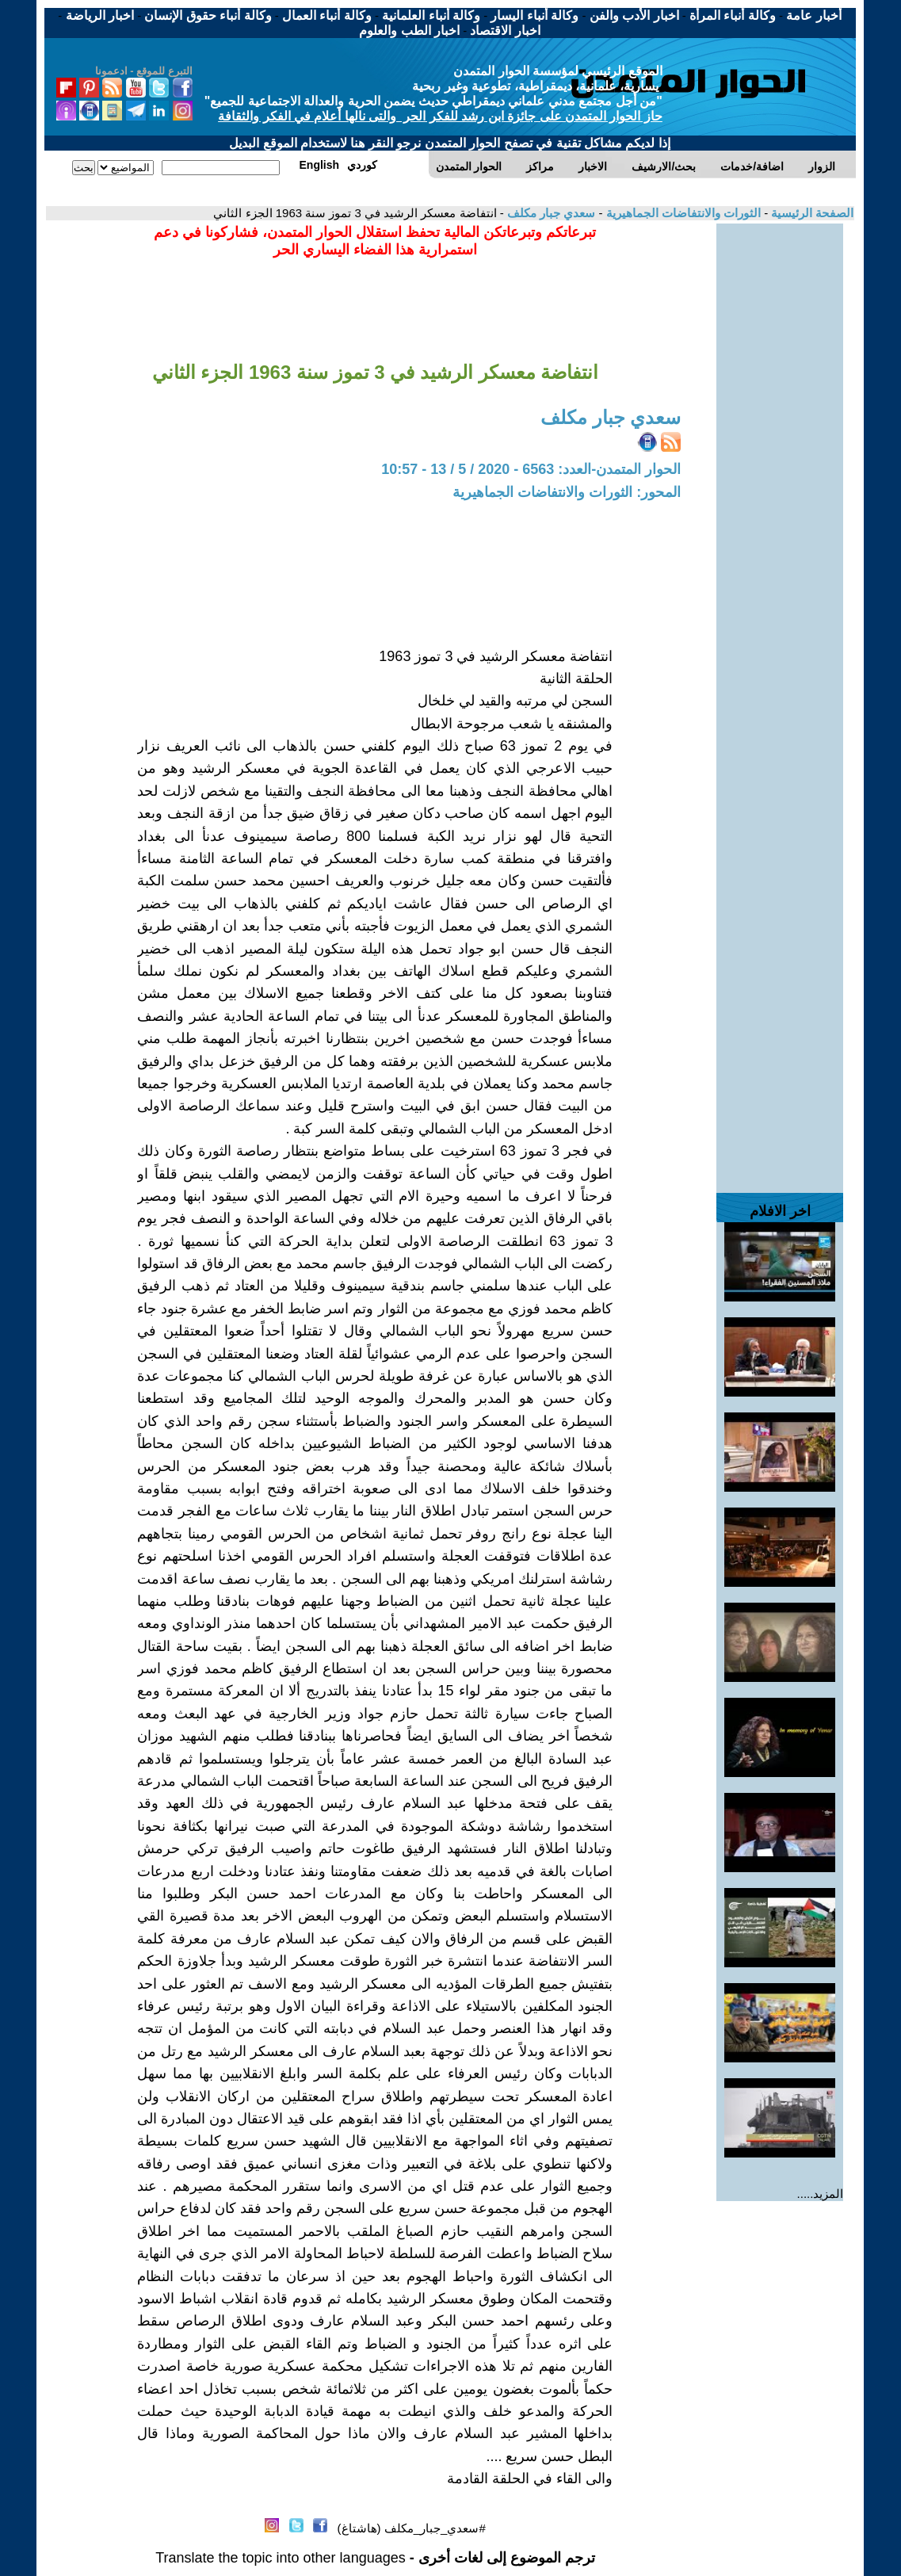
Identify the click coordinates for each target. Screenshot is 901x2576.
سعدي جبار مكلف (550, 213)
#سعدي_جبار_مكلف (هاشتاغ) (412, 2528)
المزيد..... (820, 2193)
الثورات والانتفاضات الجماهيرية (681, 213)
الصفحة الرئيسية (810, 213)
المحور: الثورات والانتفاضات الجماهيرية (566, 492)
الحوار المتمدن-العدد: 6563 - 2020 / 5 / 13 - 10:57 (531, 469)
